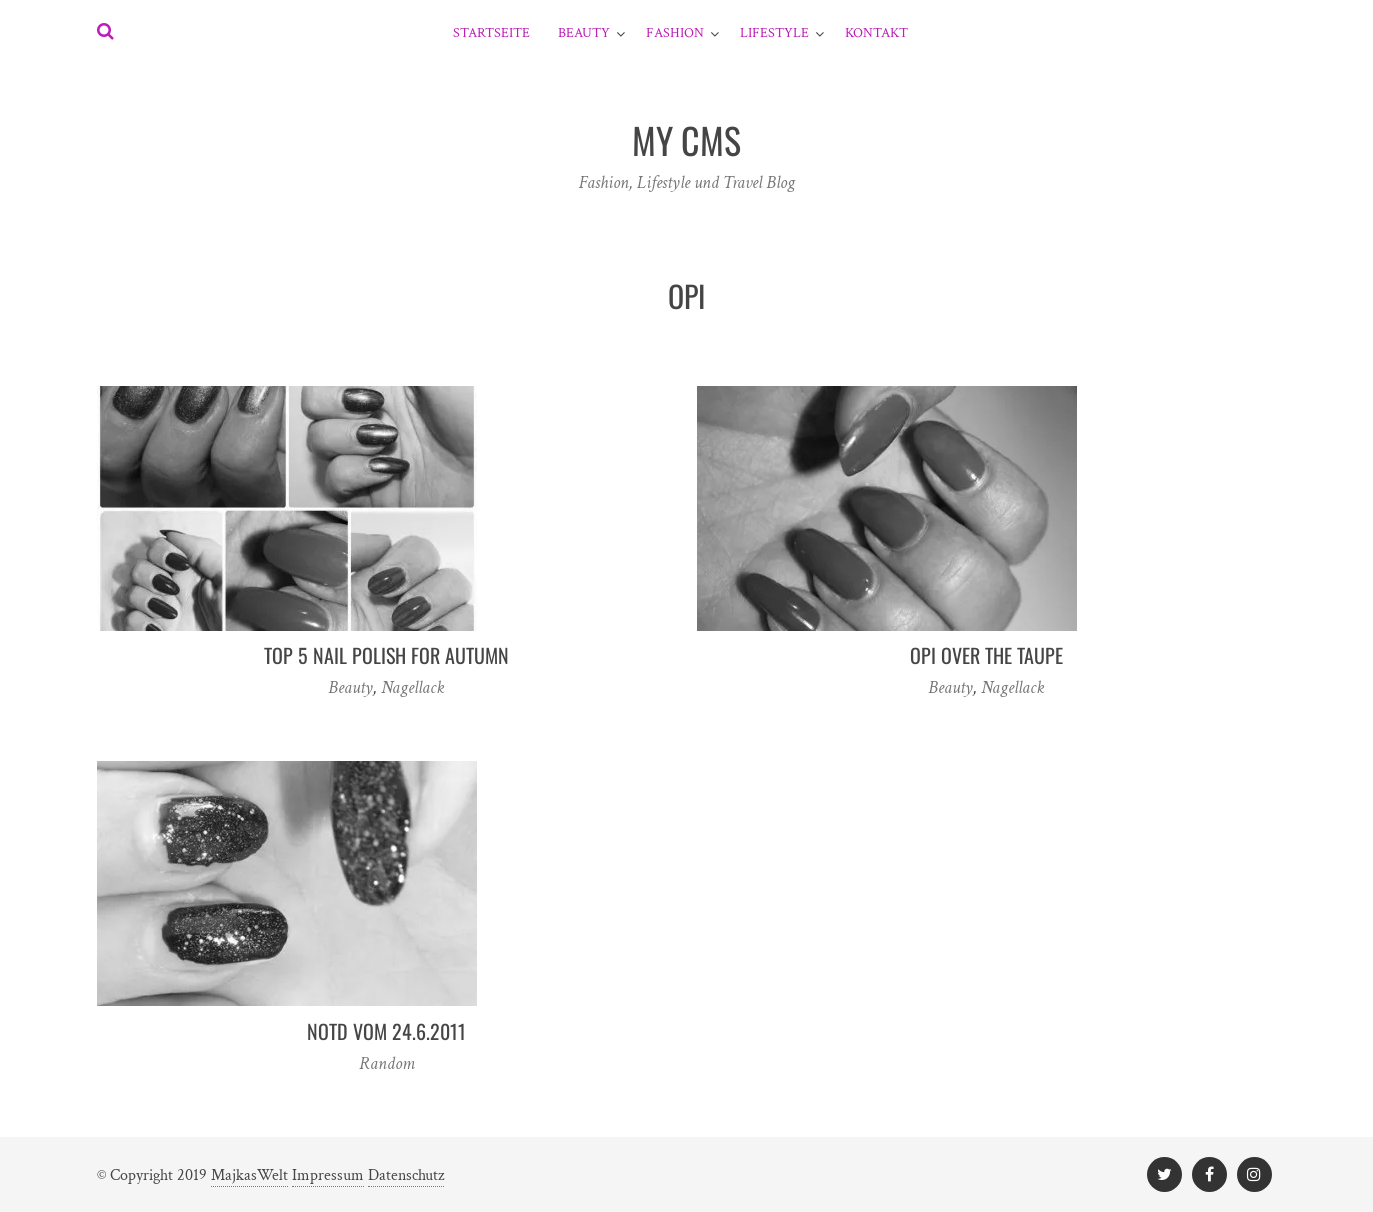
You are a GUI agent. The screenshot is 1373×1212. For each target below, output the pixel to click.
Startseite (491, 33)
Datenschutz (406, 1175)
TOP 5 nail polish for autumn (386, 655)
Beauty (584, 33)
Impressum (328, 1175)
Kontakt (876, 33)
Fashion (675, 33)
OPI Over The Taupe (986, 655)
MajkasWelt (249, 1175)
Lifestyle (774, 33)
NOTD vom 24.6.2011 (386, 1031)
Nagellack (413, 687)
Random (387, 1063)
